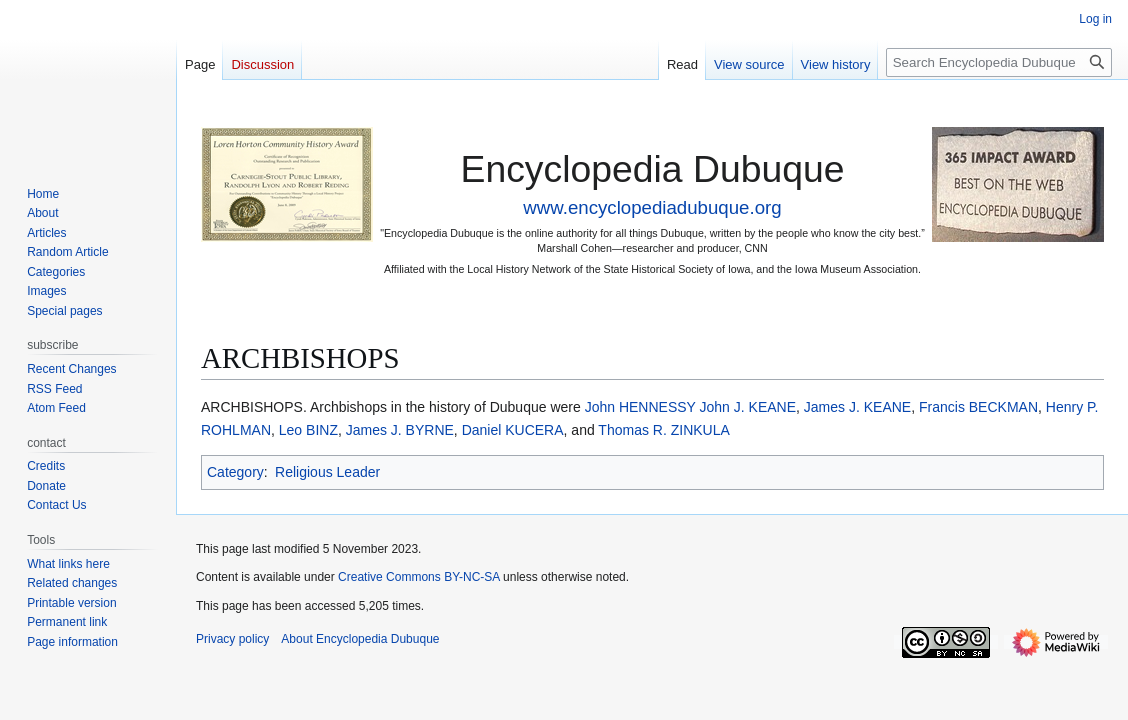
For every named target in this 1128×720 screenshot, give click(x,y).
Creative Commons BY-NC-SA (419, 577)
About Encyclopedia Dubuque (360, 639)
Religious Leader (327, 472)
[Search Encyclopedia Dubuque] (999, 62)
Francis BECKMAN (978, 407)
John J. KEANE (748, 407)
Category (235, 472)
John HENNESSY (640, 407)
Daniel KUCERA (513, 430)
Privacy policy (232, 639)
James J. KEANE (857, 407)
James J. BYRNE (400, 430)
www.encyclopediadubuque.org (652, 207)
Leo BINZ (308, 430)
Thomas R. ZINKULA (663, 430)
